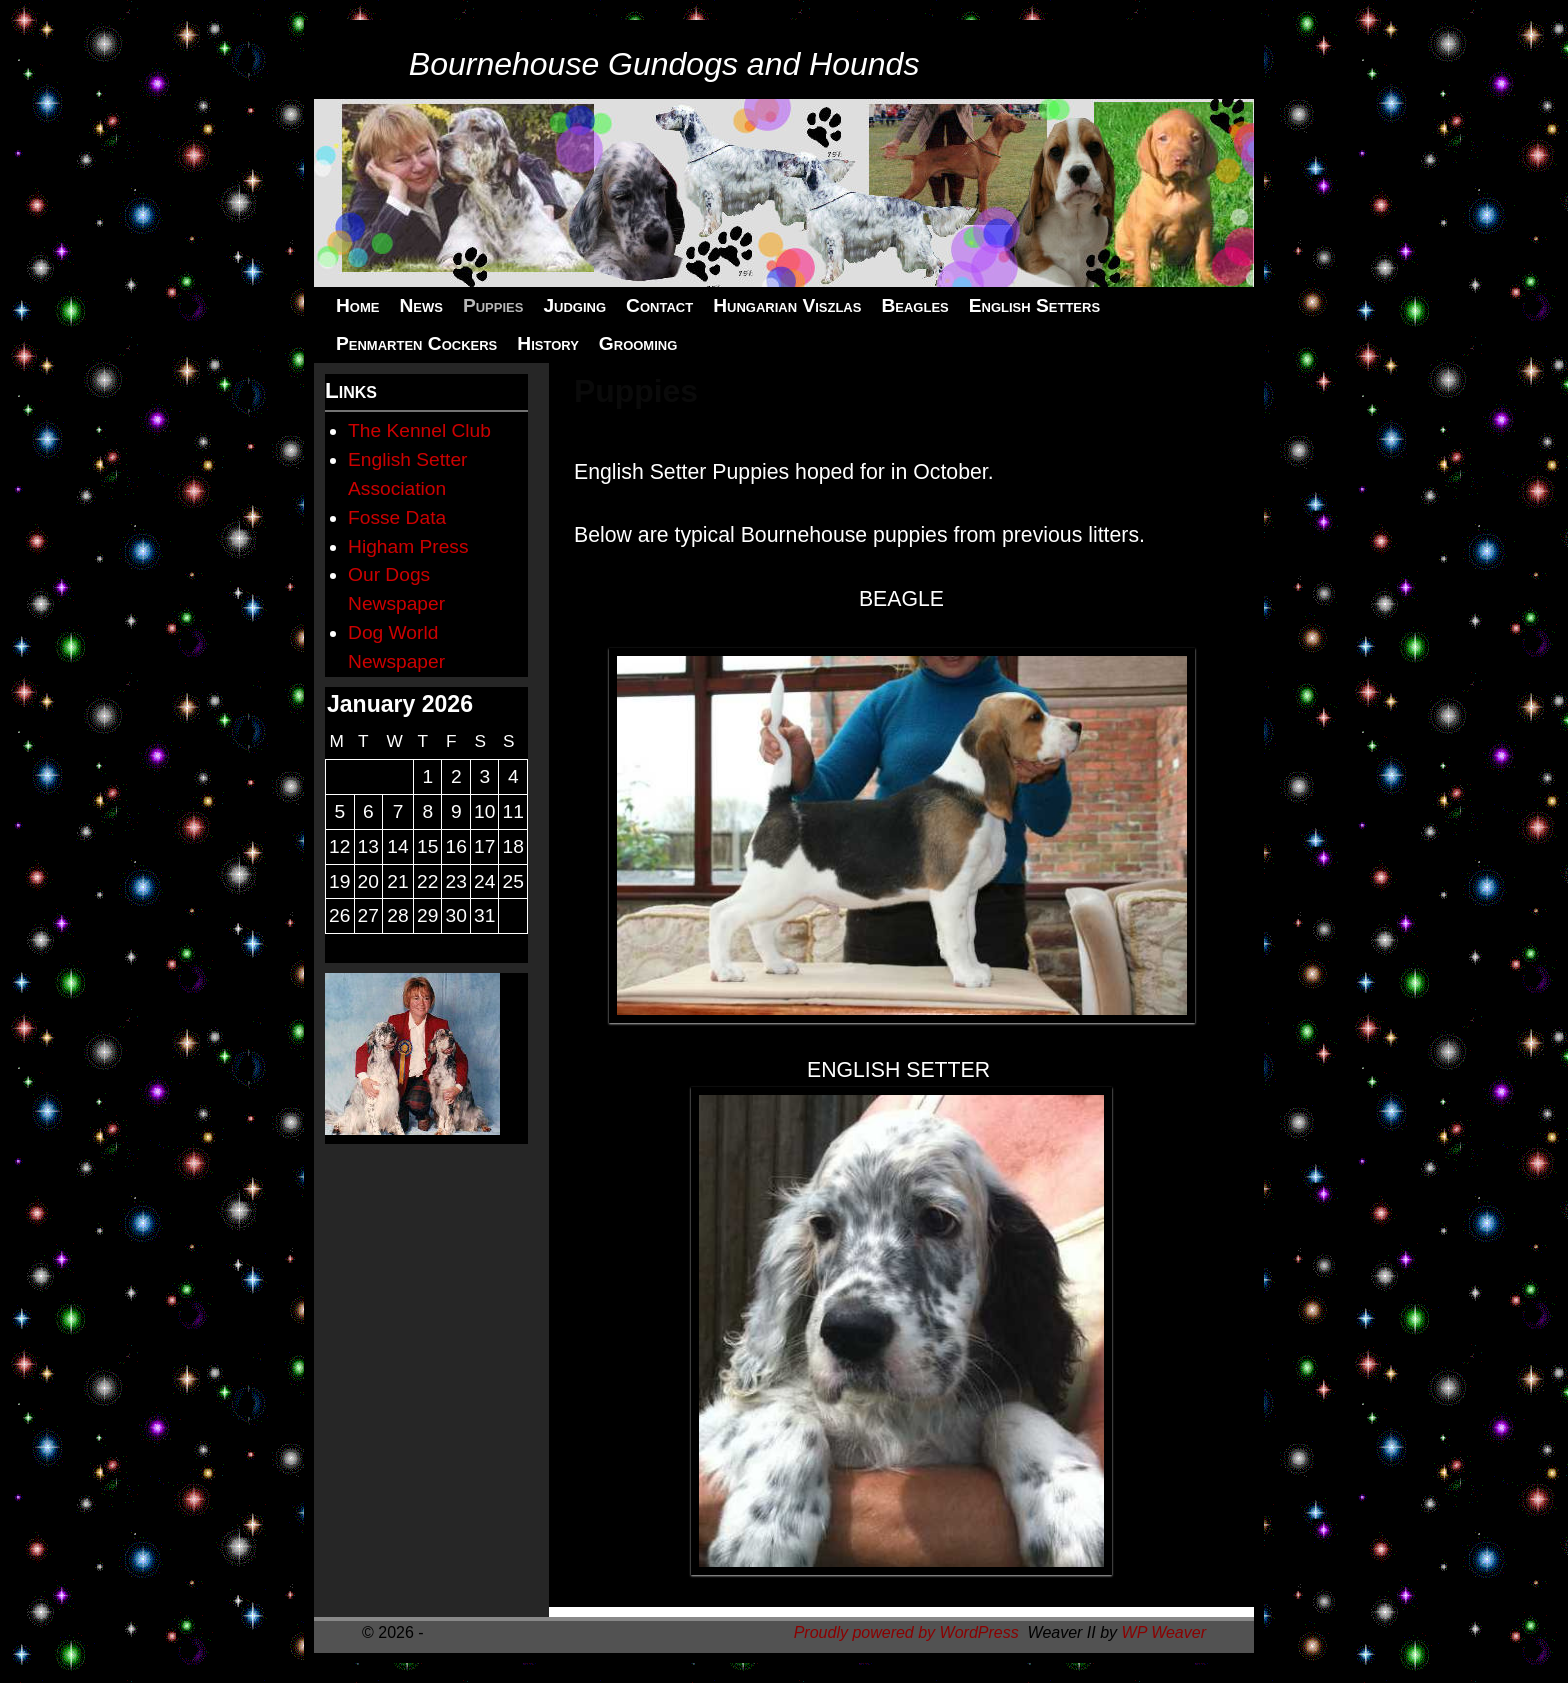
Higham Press (408, 546)
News (420, 305)
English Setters (1034, 305)
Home (357, 305)
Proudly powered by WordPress (906, 1632)
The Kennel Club (419, 430)
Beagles (914, 305)
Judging (574, 305)
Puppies (493, 305)
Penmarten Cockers (416, 343)
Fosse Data (397, 517)
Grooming (638, 343)
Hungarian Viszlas (787, 305)
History (548, 343)
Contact (659, 305)
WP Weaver (1164, 1632)
